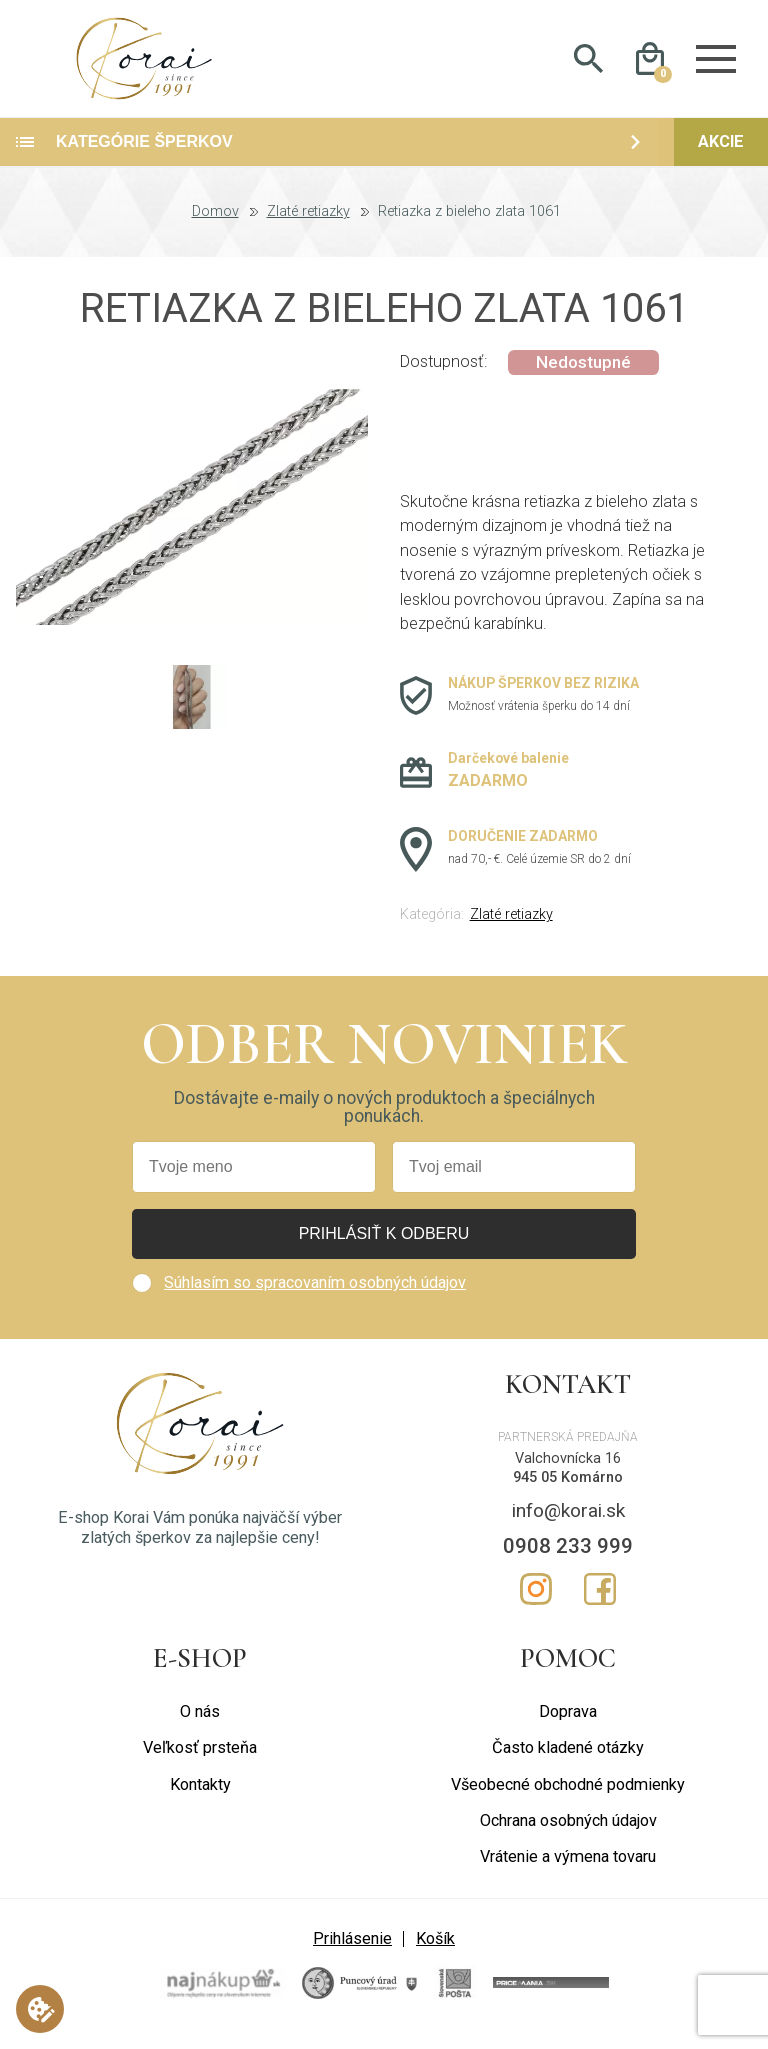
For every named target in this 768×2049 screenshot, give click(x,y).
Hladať (588, 66)
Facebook (600, 1603)
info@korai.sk (568, 1524)
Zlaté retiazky (308, 226)
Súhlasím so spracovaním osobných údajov (315, 1296)
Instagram (536, 1603)
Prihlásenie (352, 1951)
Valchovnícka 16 (568, 1472)
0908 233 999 (568, 1560)
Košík (435, 1951)
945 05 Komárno (568, 1490)
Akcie (721, 155)
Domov (215, 226)
